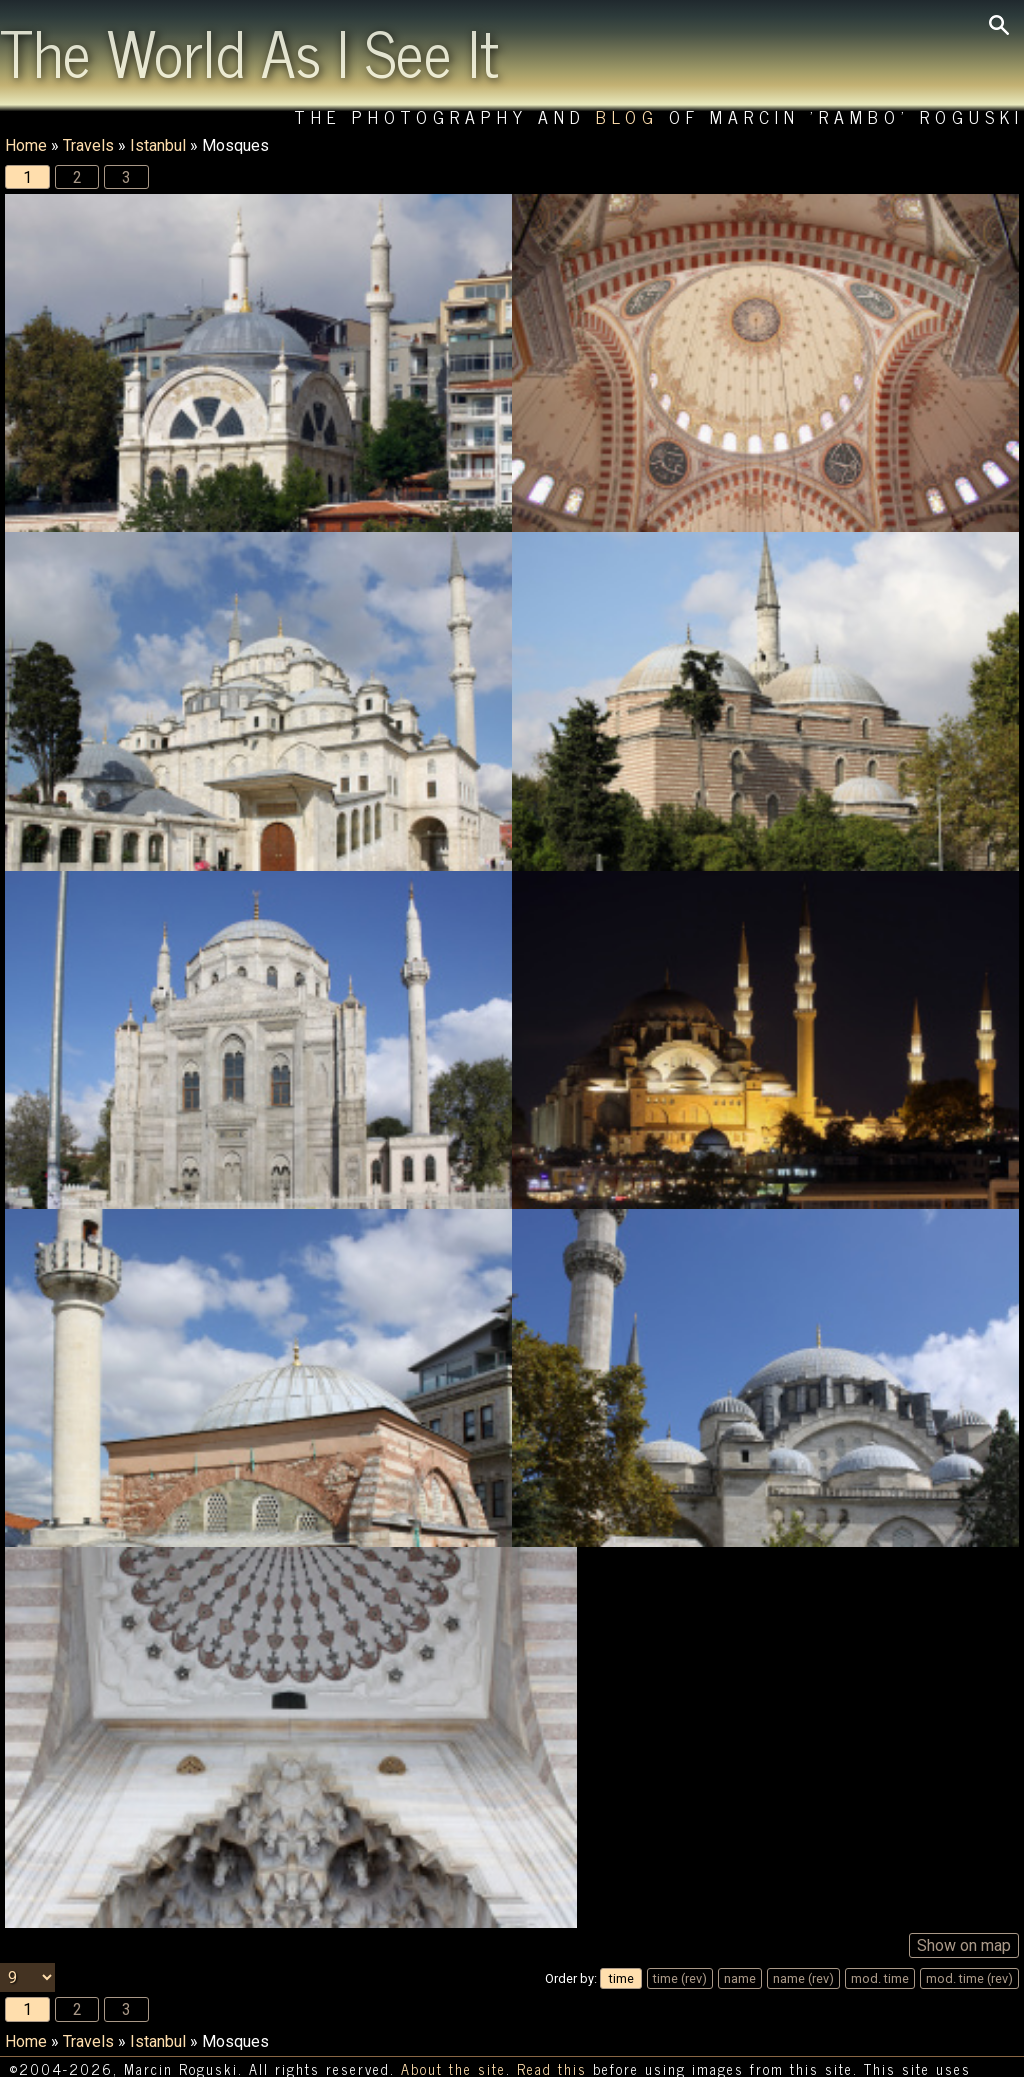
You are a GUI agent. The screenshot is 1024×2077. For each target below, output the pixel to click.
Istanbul (158, 145)
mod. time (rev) (969, 1935)
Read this (552, 2026)
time (621, 1935)
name (740, 1935)
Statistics (969, 2053)
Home (26, 145)
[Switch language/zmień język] (155, 2055)
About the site (453, 2026)
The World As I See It (249, 51)
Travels (88, 145)
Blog (627, 116)
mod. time (880, 1935)
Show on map (964, 1902)
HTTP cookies (60, 2055)
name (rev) (803, 1935)
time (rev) (680, 1935)
